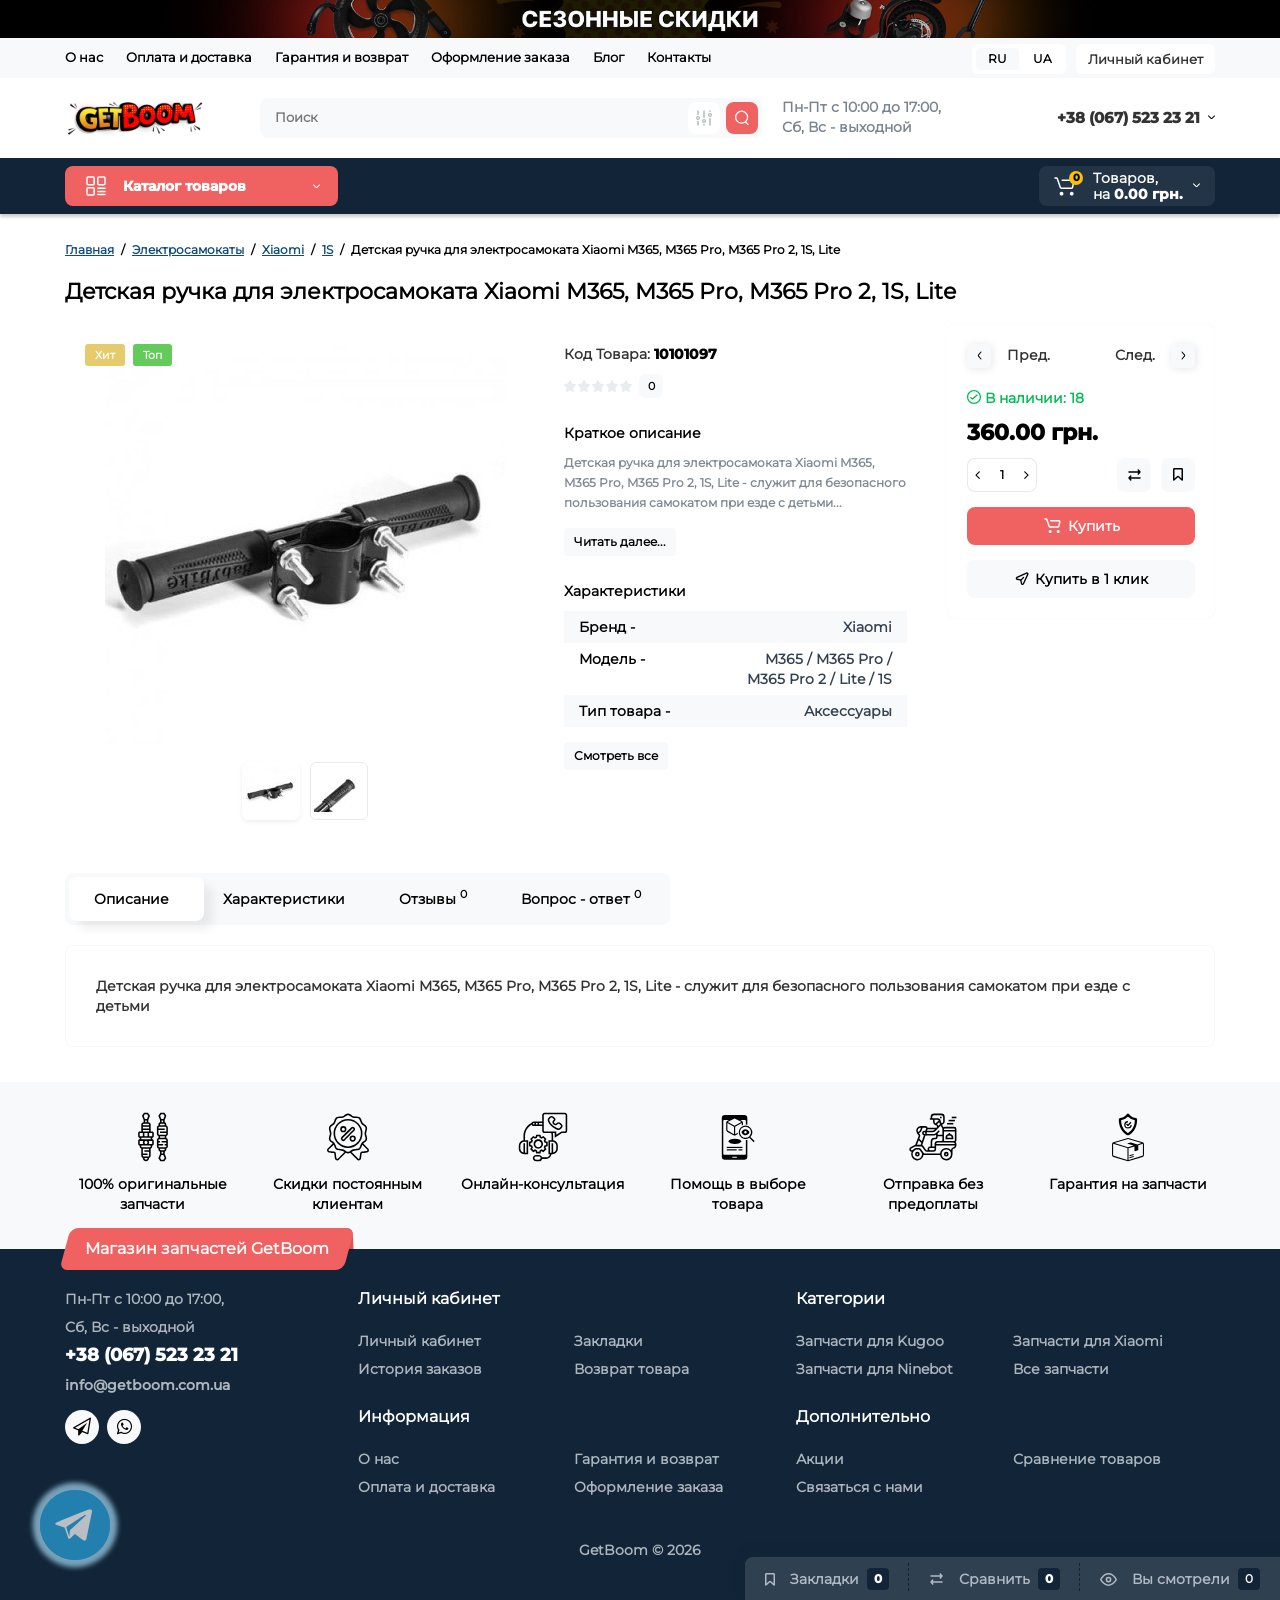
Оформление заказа (500, 57)
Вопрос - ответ (581, 897)
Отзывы (433, 897)
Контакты (679, 57)
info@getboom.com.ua (147, 1385)
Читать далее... (620, 541)
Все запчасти (1061, 1369)
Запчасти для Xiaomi (1088, 1341)
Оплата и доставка (189, 57)
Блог (608, 57)
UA (1042, 58)
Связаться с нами (859, 1487)
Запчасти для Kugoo (870, 1341)
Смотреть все (616, 755)
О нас (84, 57)
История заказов (420, 1369)
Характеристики (284, 899)
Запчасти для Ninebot (874, 1369)
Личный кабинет (1145, 59)
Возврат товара (631, 1369)
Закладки (608, 1341)
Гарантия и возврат (341, 57)
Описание (131, 899)
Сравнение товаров (1087, 1459)
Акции (820, 1459)
